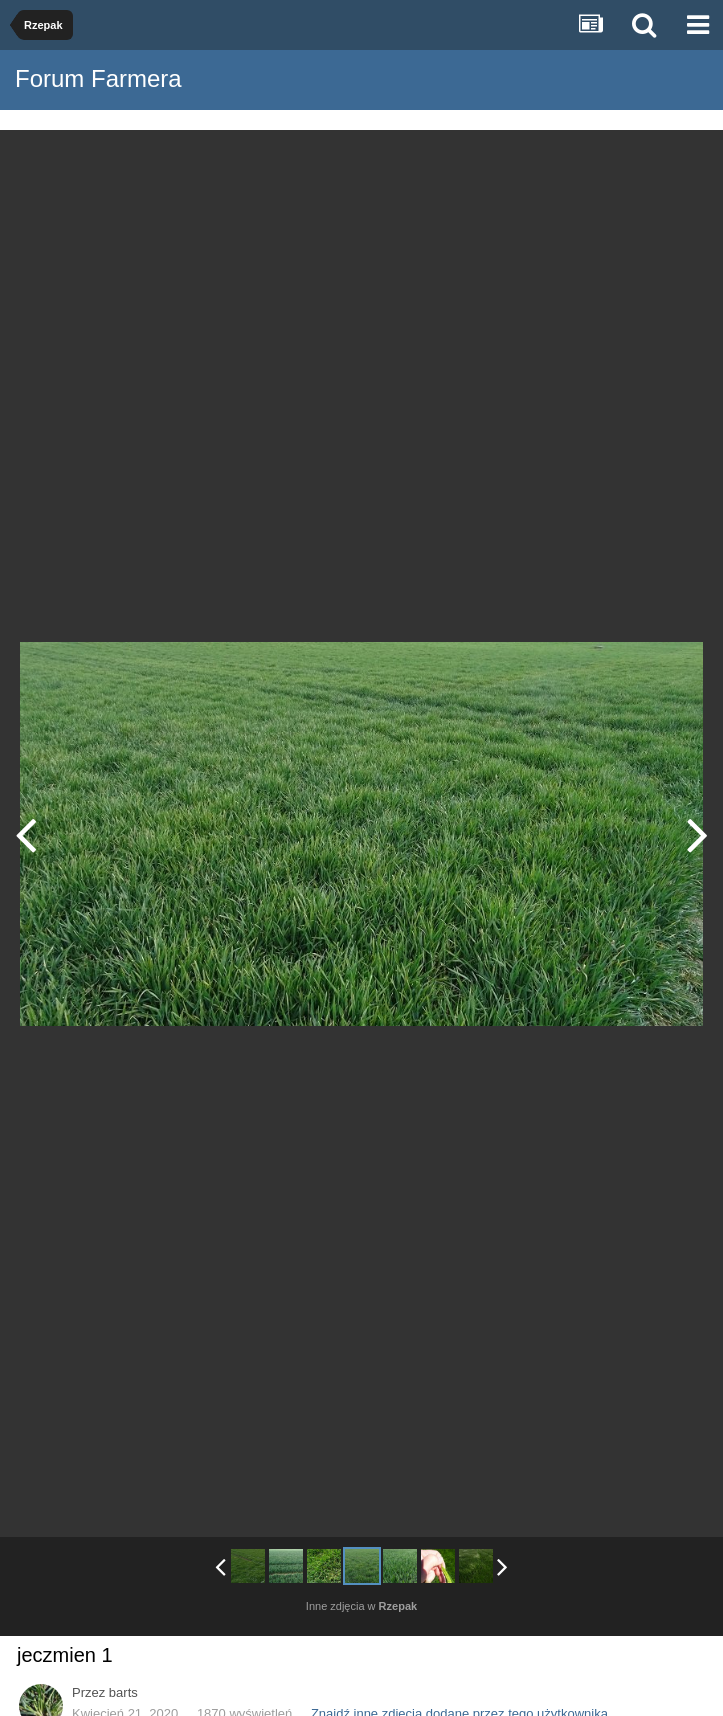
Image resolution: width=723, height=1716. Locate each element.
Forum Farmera (98, 78)
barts (123, 1692)
